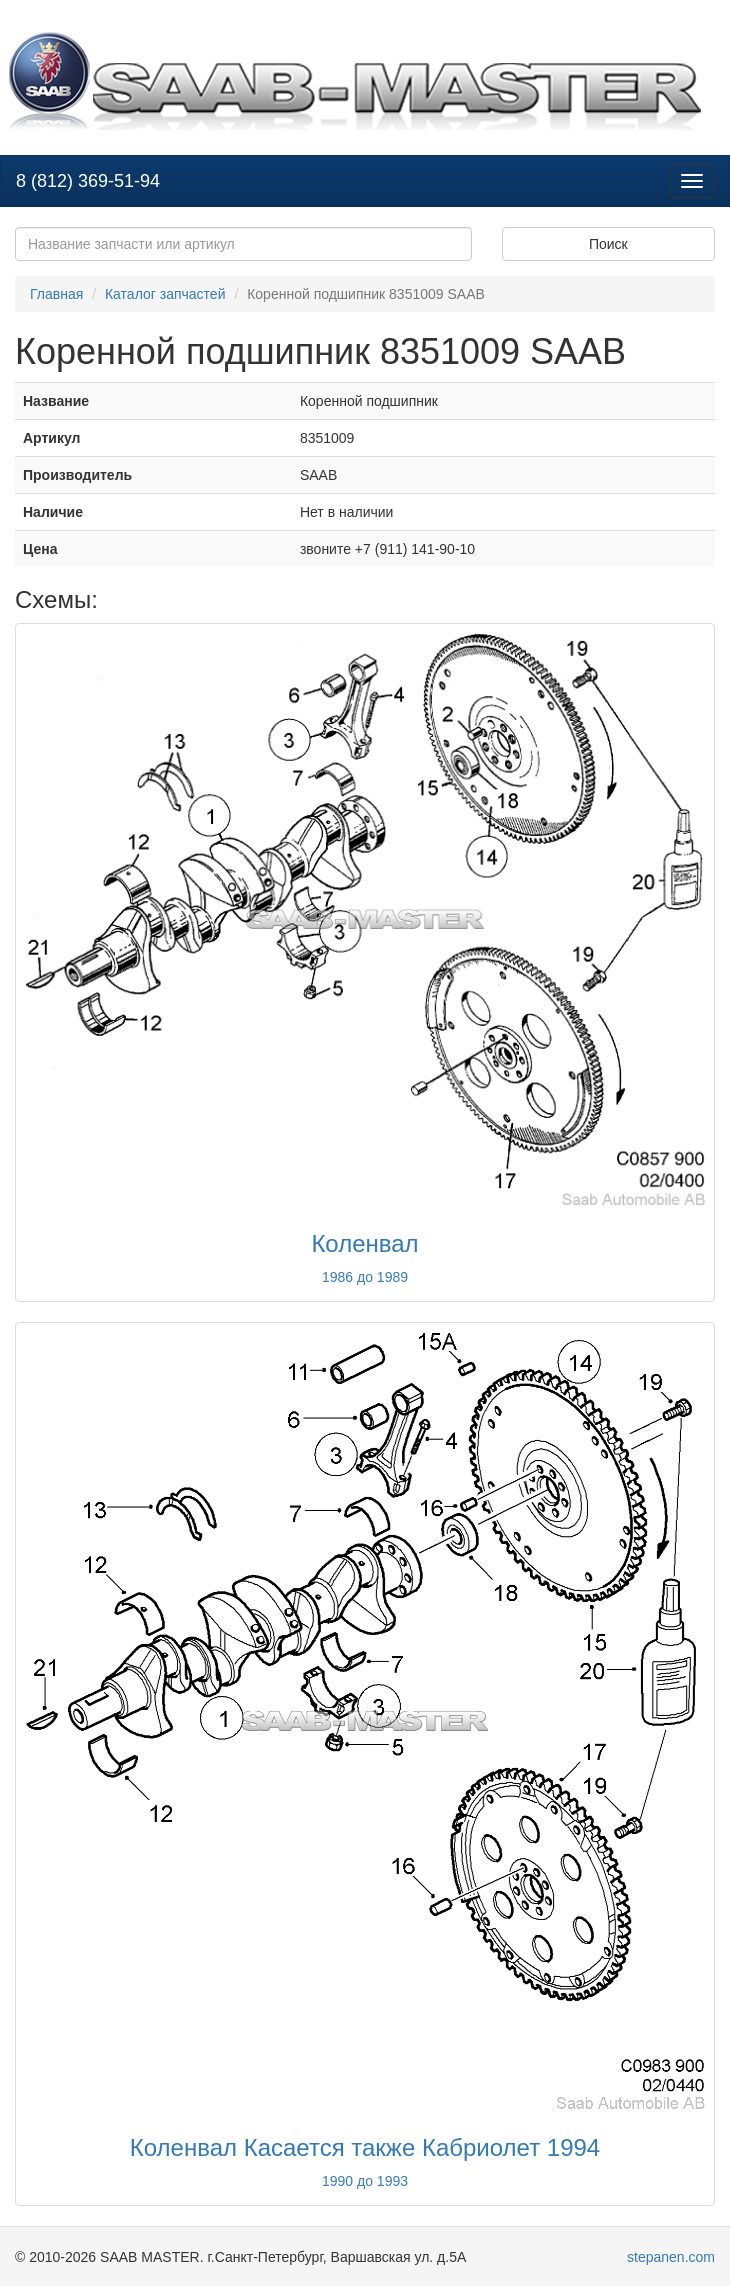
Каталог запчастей (165, 294)
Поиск (608, 244)
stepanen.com (671, 2257)
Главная (56, 294)
